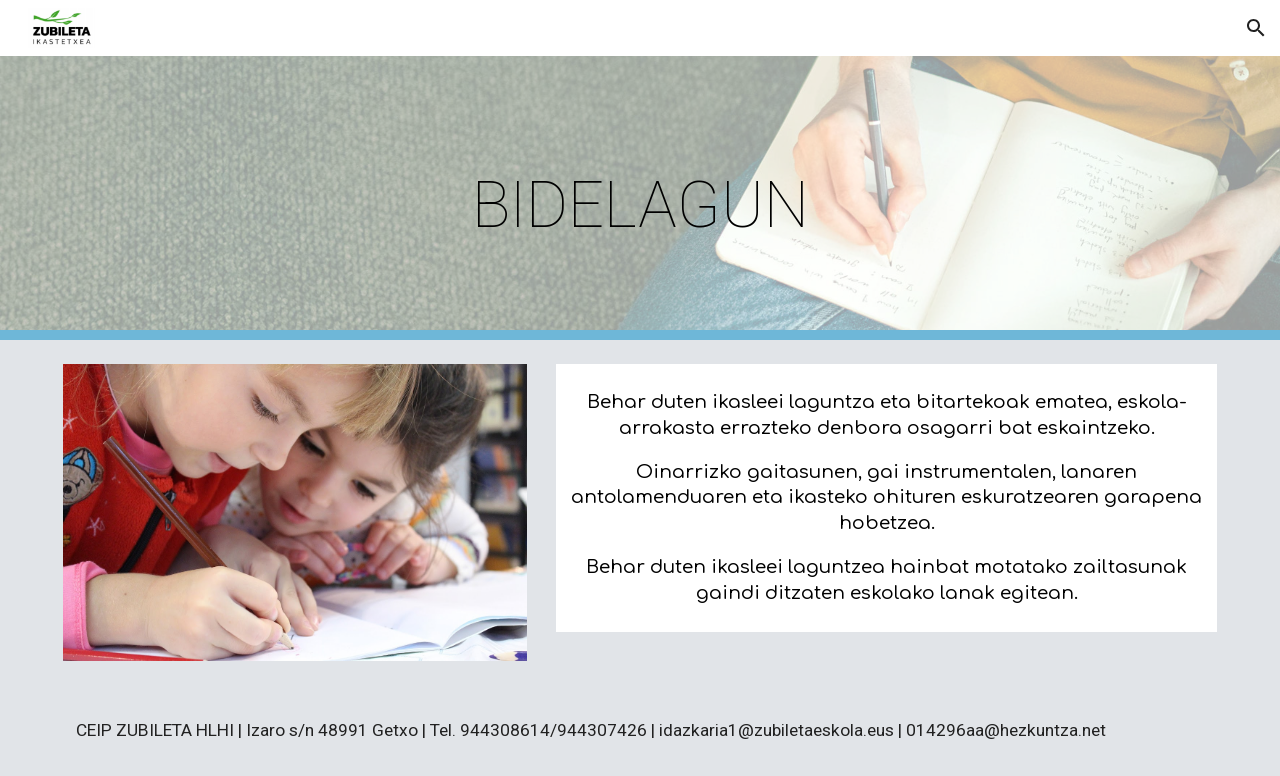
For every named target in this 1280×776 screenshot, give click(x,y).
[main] (640, 198)
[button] (1256, 28)
